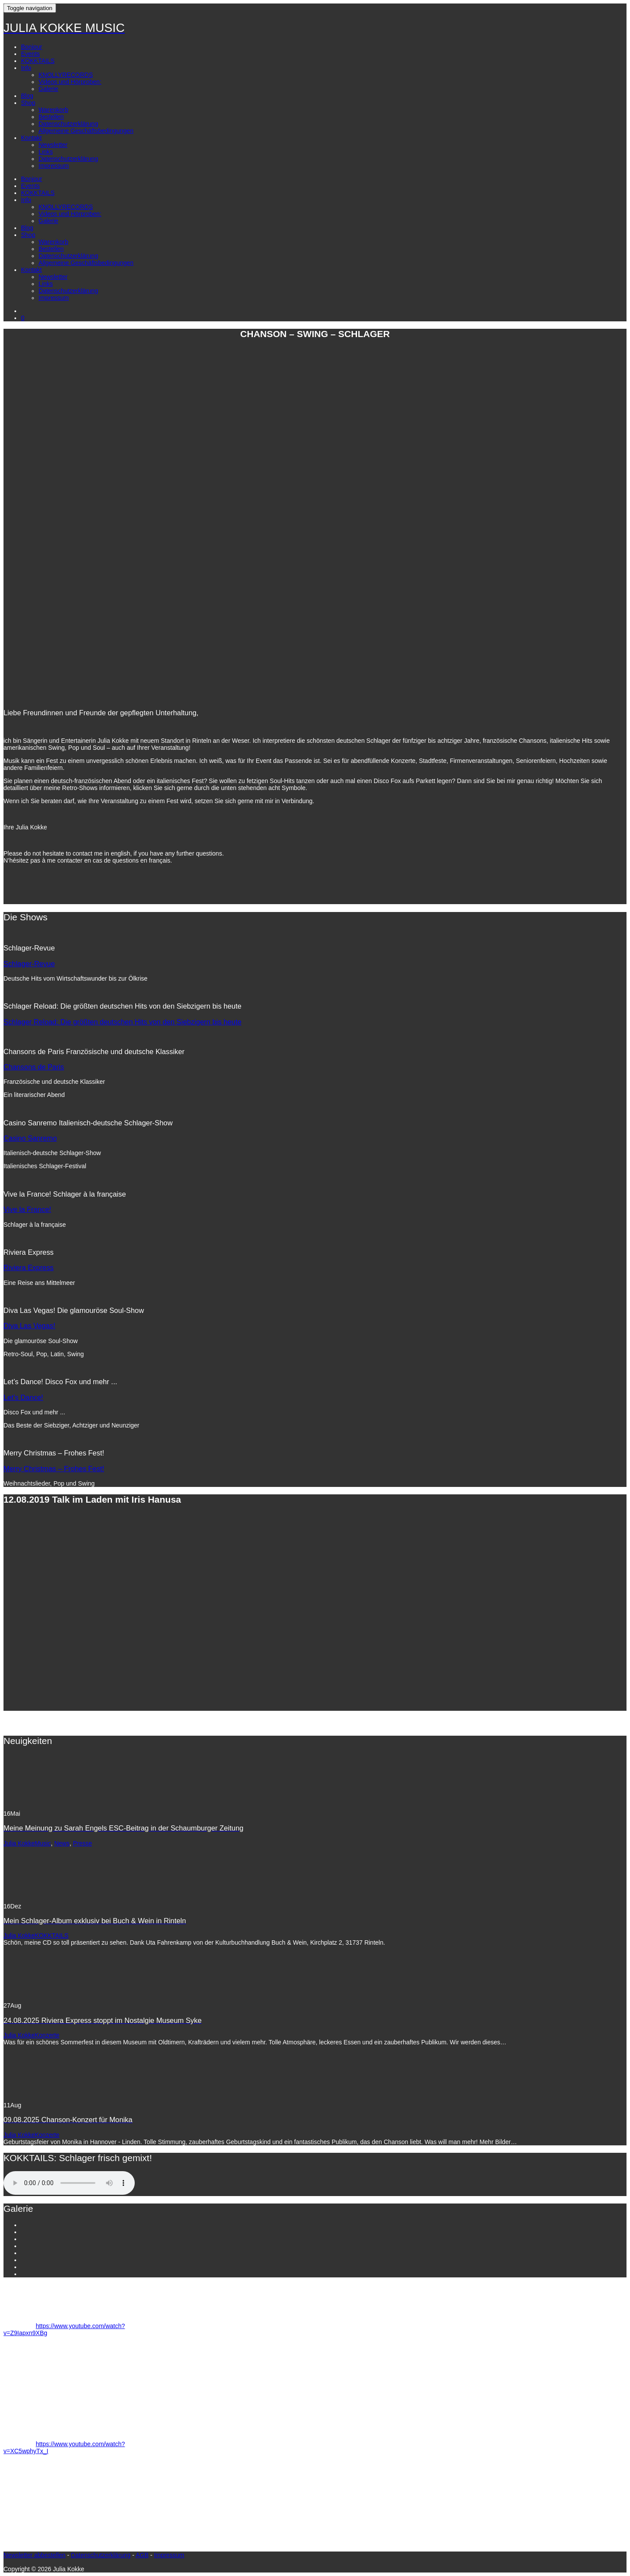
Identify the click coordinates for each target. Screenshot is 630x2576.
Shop (28, 102)
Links (45, 151)
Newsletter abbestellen (35, 2555)
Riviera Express (29, 1267)
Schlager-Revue (29, 964)
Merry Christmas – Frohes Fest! (54, 1468)
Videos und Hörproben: (70, 81)
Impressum (53, 165)
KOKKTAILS (38, 60)
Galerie (48, 88)
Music (43, 1843)
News (62, 1843)
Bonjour (31, 46)
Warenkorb (53, 109)
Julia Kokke (19, 1843)
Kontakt (31, 137)
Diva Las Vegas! (29, 1326)
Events (30, 53)
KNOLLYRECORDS (65, 74)
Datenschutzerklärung (68, 123)
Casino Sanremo (30, 1138)
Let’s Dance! (23, 1397)
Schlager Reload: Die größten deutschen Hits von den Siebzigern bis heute (123, 1022)
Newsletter (52, 144)
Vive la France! (27, 1209)
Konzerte (47, 2035)
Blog (27, 95)
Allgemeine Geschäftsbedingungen (85, 130)
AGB (142, 2555)
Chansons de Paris (34, 1067)
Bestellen (51, 116)
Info (26, 67)
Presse (82, 1843)
